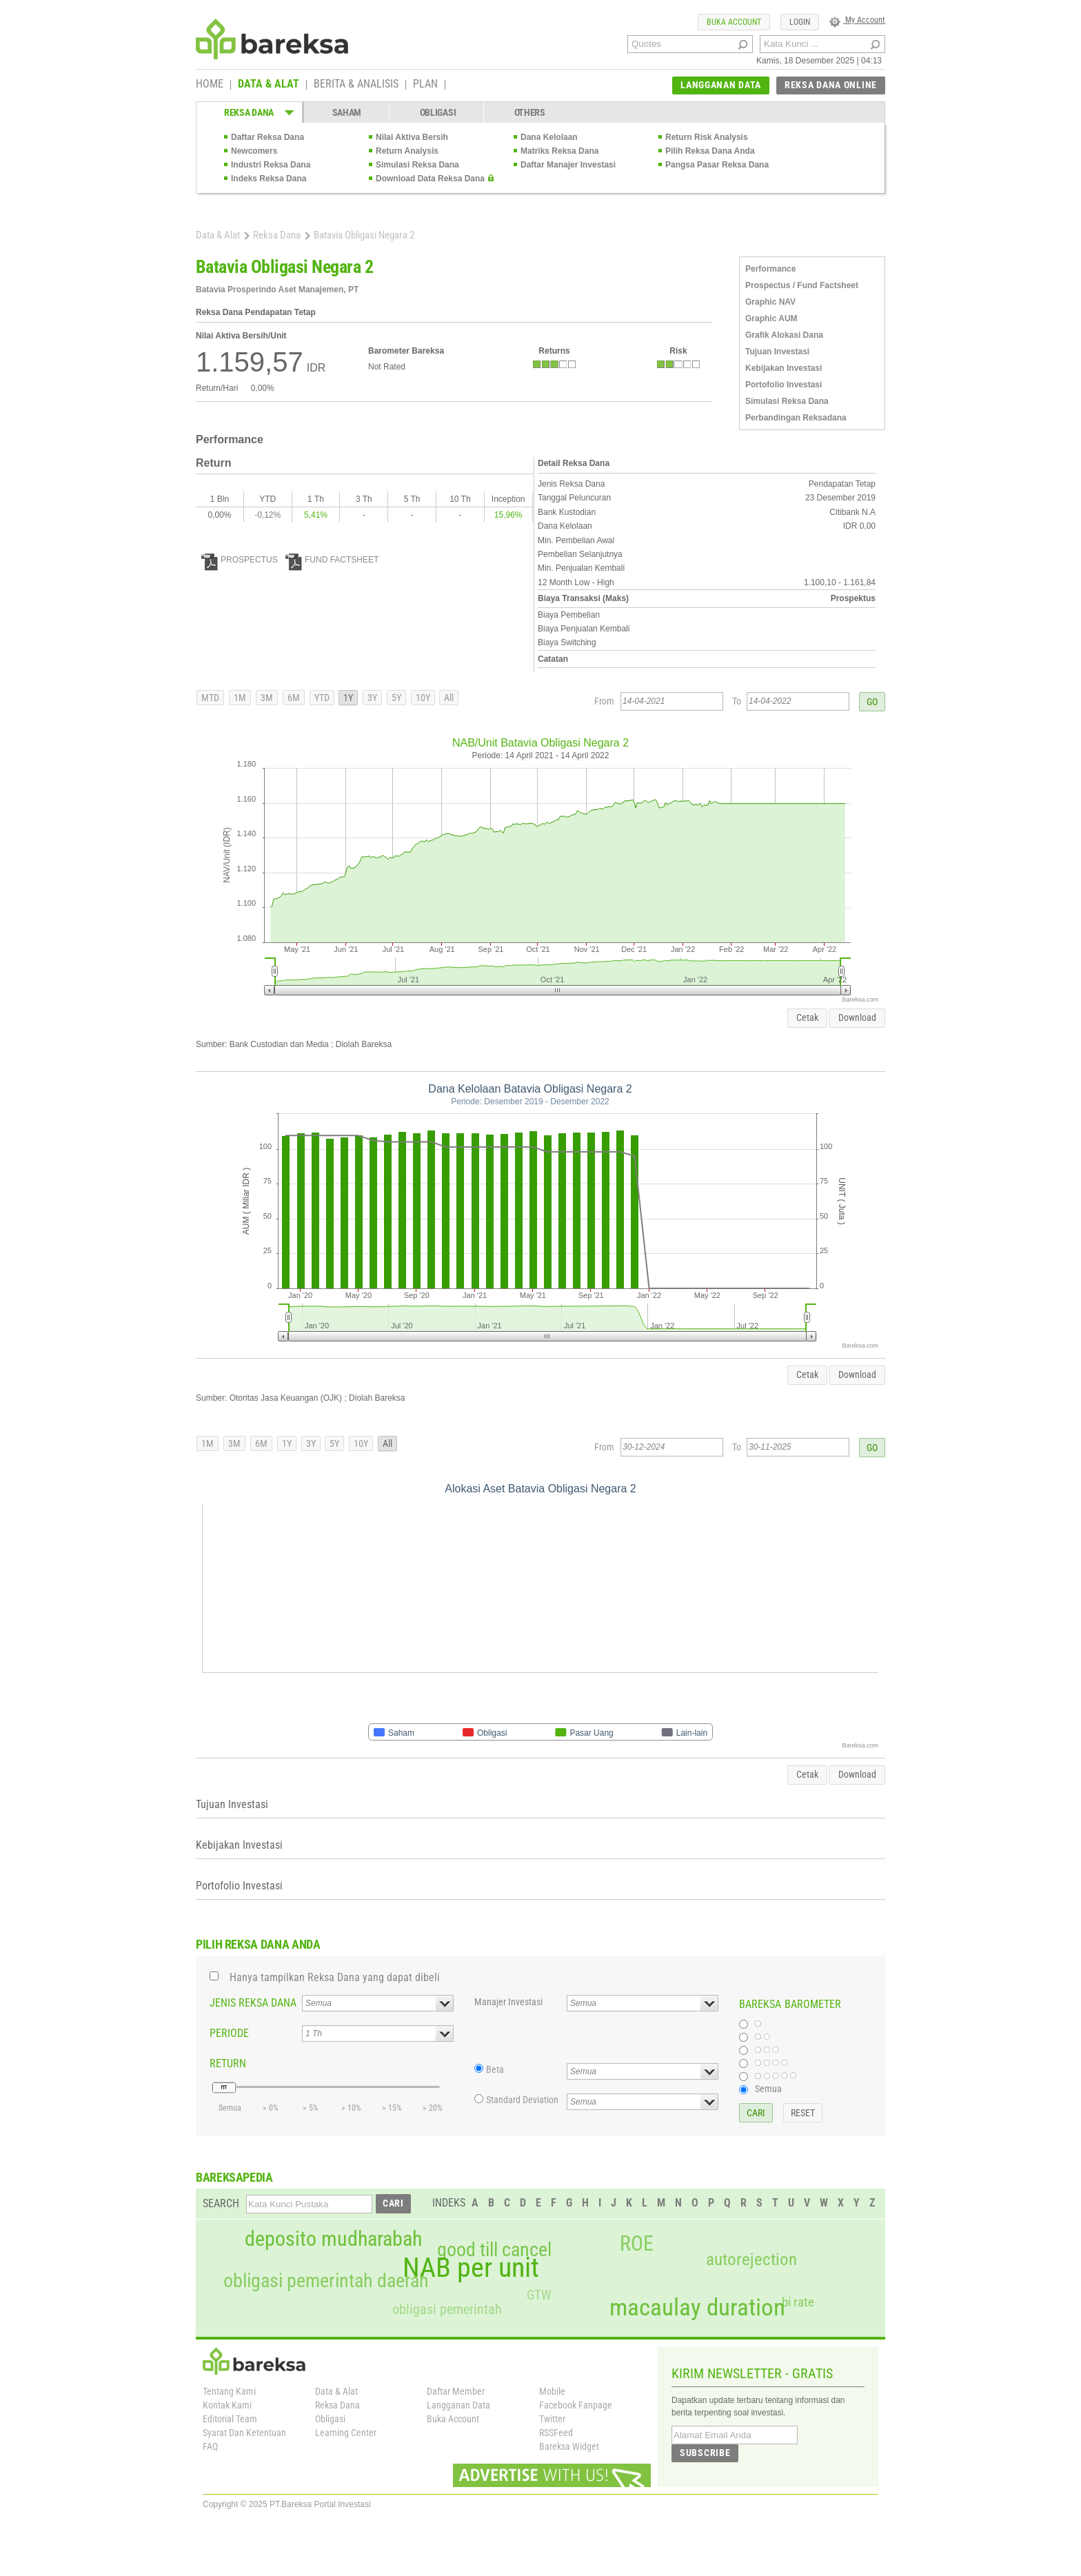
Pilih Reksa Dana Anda (710, 151)
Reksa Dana (277, 235)
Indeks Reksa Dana (268, 178)
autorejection (751, 2259)
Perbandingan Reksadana (796, 418)
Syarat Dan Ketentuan (244, 2432)
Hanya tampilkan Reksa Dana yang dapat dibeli (335, 1977)
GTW (539, 2295)
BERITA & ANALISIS (356, 85)
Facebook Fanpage (575, 2405)
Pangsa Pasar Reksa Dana (717, 165)
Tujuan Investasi (777, 351)
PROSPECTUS (239, 560)
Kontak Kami (227, 2405)
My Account (857, 20)
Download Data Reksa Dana (430, 178)
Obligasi (330, 2418)
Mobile (552, 2391)
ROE (637, 2243)
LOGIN (799, 22)
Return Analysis (407, 151)
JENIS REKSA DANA (253, 2002)
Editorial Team (230, 2418)
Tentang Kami (229, 2391)
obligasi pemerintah (447, 2309)
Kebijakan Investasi (783, 368)
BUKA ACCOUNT (734, 22)
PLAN (425, 85)
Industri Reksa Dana (270, 165)
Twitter (552, 2418)
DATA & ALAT (268, 85)
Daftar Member (456, 2391)
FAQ (210, 2446)
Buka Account (453, 2418)
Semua (768, 2088)
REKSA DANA (249, 112)
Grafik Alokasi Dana (784, 335)
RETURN (228, 2063)
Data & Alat (218, 235)
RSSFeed (556, 2432)
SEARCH (221, 2203)
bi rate (798, 2302)
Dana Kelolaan (549, 137)
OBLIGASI (438, 112)
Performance (770, 269)
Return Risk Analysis (706, 137)
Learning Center (345, 2432)
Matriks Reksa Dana (559, 151)
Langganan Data (458, 2405)
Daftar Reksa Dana (267, 137)
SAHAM (347, 112)
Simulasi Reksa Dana (417, 165)
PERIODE (229, 2033)
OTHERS (529, 112)
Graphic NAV (770, 302)
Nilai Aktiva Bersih (412, 137)
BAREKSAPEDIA (234, 2177)
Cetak (807, 1017)
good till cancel (494, 2250)
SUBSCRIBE (705, 2452)
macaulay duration (697, 2307)
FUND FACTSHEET (331, 560)
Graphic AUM (771, 318)
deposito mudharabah (333, 2239)
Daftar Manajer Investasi (568, 165)
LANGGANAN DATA (720, 84)
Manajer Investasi (508, 2001)
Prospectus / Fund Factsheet (801, 285)
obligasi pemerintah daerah (326, 2281)
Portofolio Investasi (783, 384)
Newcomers (254, 151)
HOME (209, 85)
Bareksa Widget (569, 2446)
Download (857, 1017)
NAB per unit (471, 2268)
